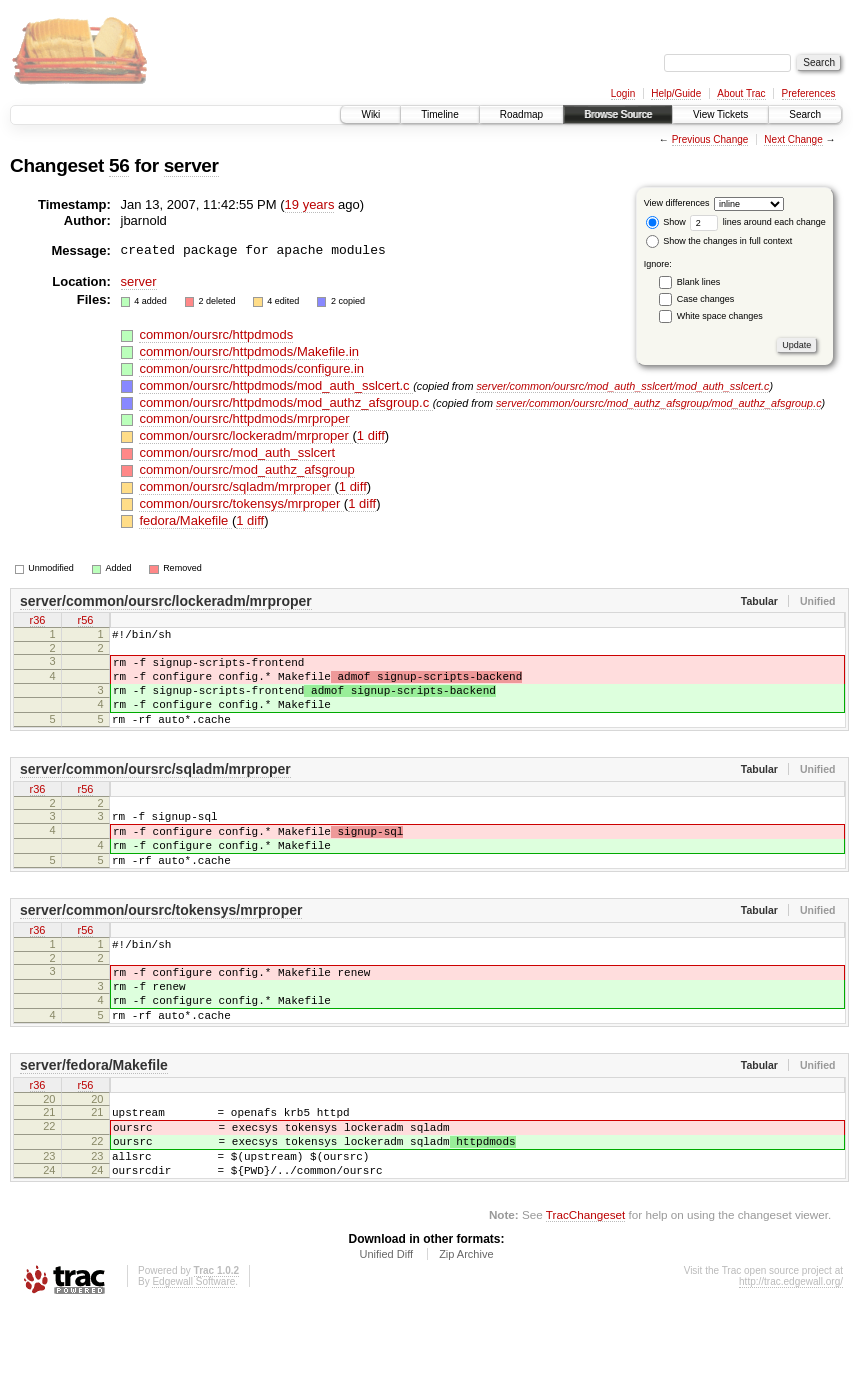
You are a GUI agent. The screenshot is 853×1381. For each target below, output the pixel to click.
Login (623, 93)
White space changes (720, 316)
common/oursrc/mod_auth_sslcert (237, 452)
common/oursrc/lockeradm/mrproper (245, 435)
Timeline (439, 114)
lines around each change (758, 222)
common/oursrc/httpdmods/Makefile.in (249, 351)
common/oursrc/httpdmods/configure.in (251, 368)
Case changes (706, 299)
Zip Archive (466, 1326)
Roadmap (521, 114)
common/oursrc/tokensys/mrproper (241, 503)
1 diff (371, 435)
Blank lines (699, 282)
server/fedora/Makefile (94, 1119)
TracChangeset (585, 1286)
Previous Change (710, 139)
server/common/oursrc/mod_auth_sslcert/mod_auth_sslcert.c (622, 386)
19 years (310, 204)
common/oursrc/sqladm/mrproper (236, 486)
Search (805, 114)
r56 (86, 622)
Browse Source (618, 114)
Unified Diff (386, 1326)
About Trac (741, 93)
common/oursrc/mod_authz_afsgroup (246, 469)
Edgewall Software (193, 1353)
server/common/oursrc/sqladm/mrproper (155, 790)
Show (666, 222)
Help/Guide (676, 93)
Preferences (809, 93)
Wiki (370, 114)
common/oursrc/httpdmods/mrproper (244, 418)
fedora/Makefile (185, 520)
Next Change (793, 139)
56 (119, 165)
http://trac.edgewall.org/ (791, 1353)
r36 (38, 622)
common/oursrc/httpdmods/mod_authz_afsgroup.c (285, 402)
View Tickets (720, 114)
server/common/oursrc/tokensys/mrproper (161, 946)
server (191, 165)
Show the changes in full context (719, 241)
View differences (677, 203)
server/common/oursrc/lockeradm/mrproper (166, 601)
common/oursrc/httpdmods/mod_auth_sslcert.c (276, 385)
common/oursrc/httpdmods (216, 334)
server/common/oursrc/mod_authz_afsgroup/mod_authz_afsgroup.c (659, 403)
